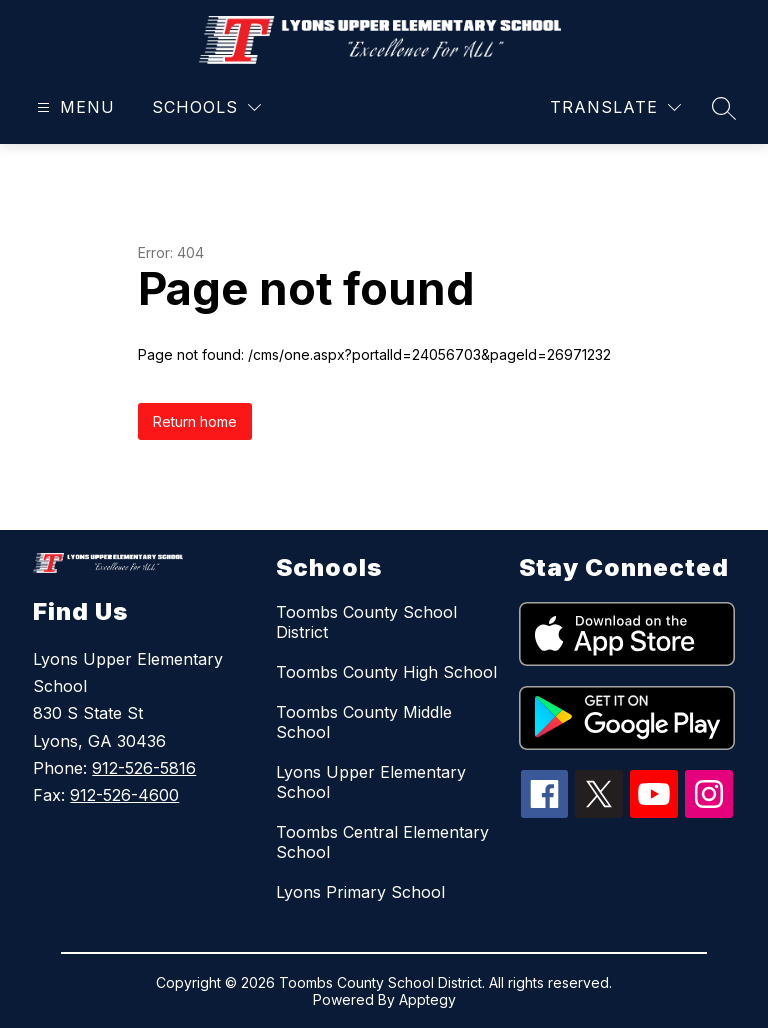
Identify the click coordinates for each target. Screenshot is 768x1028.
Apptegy (427, 999)
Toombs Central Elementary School (382, 842)
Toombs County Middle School (364, 722)
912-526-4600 (124, 795)
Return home (195, 421)
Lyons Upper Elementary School (371, 782)
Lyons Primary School (360, 892)
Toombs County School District (366, 622)
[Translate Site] (615, 107)
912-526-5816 (144, 768)
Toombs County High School (386, 672)
